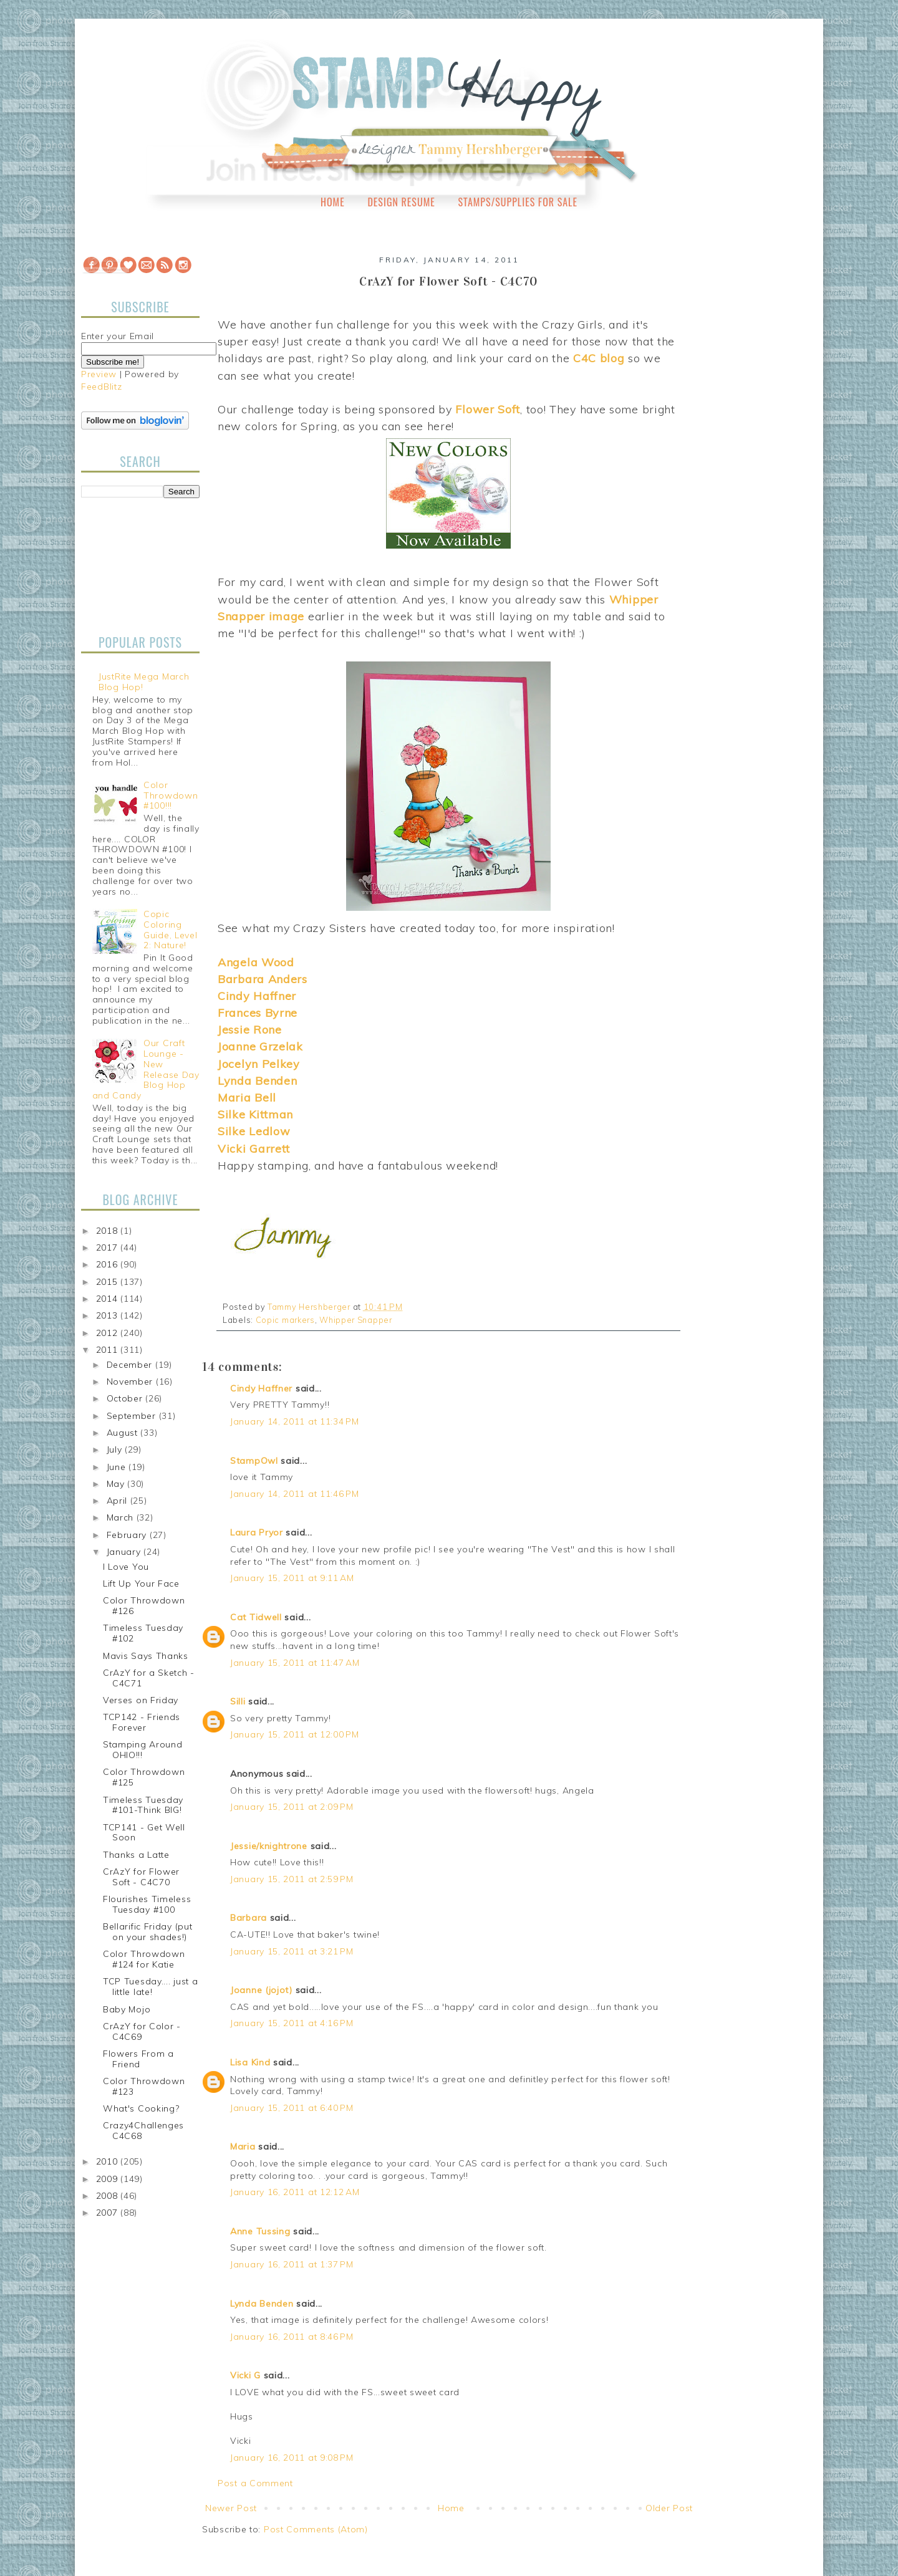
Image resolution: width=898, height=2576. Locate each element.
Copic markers (285, 1320)
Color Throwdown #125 (144, 1777)
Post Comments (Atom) (316, 2529)
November (131, 1381)
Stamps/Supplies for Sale (517, 202)
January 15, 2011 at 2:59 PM (292, 1879)
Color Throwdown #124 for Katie (144, 1959)
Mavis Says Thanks (145, 1655)
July (116, 1449)
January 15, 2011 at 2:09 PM (292, 1806)
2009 (108, 2178)
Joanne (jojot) (261, 1990)
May (117, 1483)
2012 (108, 1332)
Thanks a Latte (136, 1854)
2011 (108, 1349)
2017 (108, 1247)
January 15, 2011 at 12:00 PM (294, 1734)
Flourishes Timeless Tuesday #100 (147, 1904)
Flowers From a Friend (138, 2059)
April (118, 1500)
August (124, 1432)
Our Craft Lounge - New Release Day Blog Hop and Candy (146, 1069)
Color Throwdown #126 (144, 1606)
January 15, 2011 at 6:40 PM (292, 2107)
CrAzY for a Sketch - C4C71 (149, 1678)
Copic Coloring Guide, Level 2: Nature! (170, 929)
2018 (108, 1230)
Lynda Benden (261, 2303)
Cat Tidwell (256, 1617)
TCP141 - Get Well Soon (144, 1832)
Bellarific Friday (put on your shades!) (147, 1932)
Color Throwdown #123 (144, 2086)
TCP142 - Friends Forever (141, 1722)
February (128, 1534)
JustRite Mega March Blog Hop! (144, 682)
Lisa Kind (250, 2062)
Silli (238, 1701)
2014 (108, 1298)
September (133, 1415)
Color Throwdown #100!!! (170, 795)
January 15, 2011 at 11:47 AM (295, 1662)
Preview (99, 374)
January (125, 1551)
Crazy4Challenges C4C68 (143, 2130)
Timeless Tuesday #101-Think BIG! (143, 1805)
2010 (108, 2161)
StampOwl (254, 1460)
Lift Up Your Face (141, 1583)
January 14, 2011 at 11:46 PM (294, 1493)
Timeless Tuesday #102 (143, 1633)
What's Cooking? (141, 2108)
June (118, 1467)
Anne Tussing (260, 2231)
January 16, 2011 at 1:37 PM (292, 2264)
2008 (108, 2195)
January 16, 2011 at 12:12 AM (295, 2192)
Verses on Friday (140, 1700)
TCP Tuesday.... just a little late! (150, 1986)
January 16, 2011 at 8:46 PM (292, 2336)
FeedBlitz (101, 386)
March (122, 1517)
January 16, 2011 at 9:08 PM (292, 2457)
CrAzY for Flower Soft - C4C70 (141, 1877)
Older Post (669, 2508)
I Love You (126, 1566)
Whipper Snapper (355, 1320)
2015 (108, 1281)
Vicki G (245, 2375)
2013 (108, 1315)
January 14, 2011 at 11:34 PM (294, 1421)
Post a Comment (255, 2483)
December (131, 1364)
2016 (108, 1264)
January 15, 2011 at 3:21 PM (292, 1951)
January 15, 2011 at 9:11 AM (292, 1578)
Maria (243, 2146)
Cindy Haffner (261, 1388)
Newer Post (231, 2508)
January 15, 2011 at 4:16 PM (292, 2023)
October (126, 1398)
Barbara (248, 1917)
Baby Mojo (126, 2009)
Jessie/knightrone (268, 1846)
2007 (108, 2212)
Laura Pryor (256, 1532)
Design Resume (401, 202)
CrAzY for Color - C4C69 (142, 2031)
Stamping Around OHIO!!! (143, 1750)
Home (333, 202)
